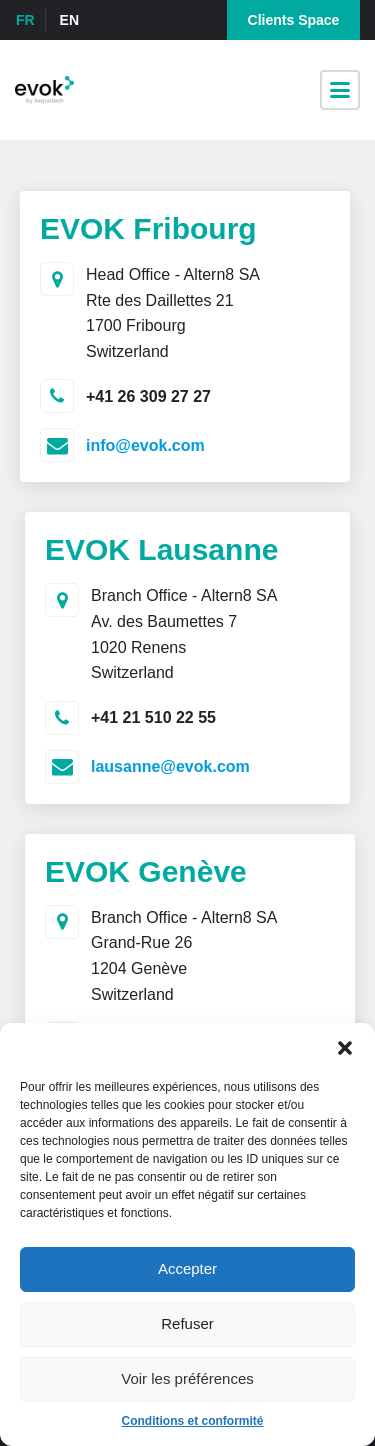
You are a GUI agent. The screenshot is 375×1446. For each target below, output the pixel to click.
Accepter (187, 1268)
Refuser (187, 1323)
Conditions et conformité (193, 1421)
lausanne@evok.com (170, 766)
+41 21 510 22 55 (153, 717)
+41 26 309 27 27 (148, 396)
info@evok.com (145, 445)
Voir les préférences (187, 1378)
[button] (345, 1048)
